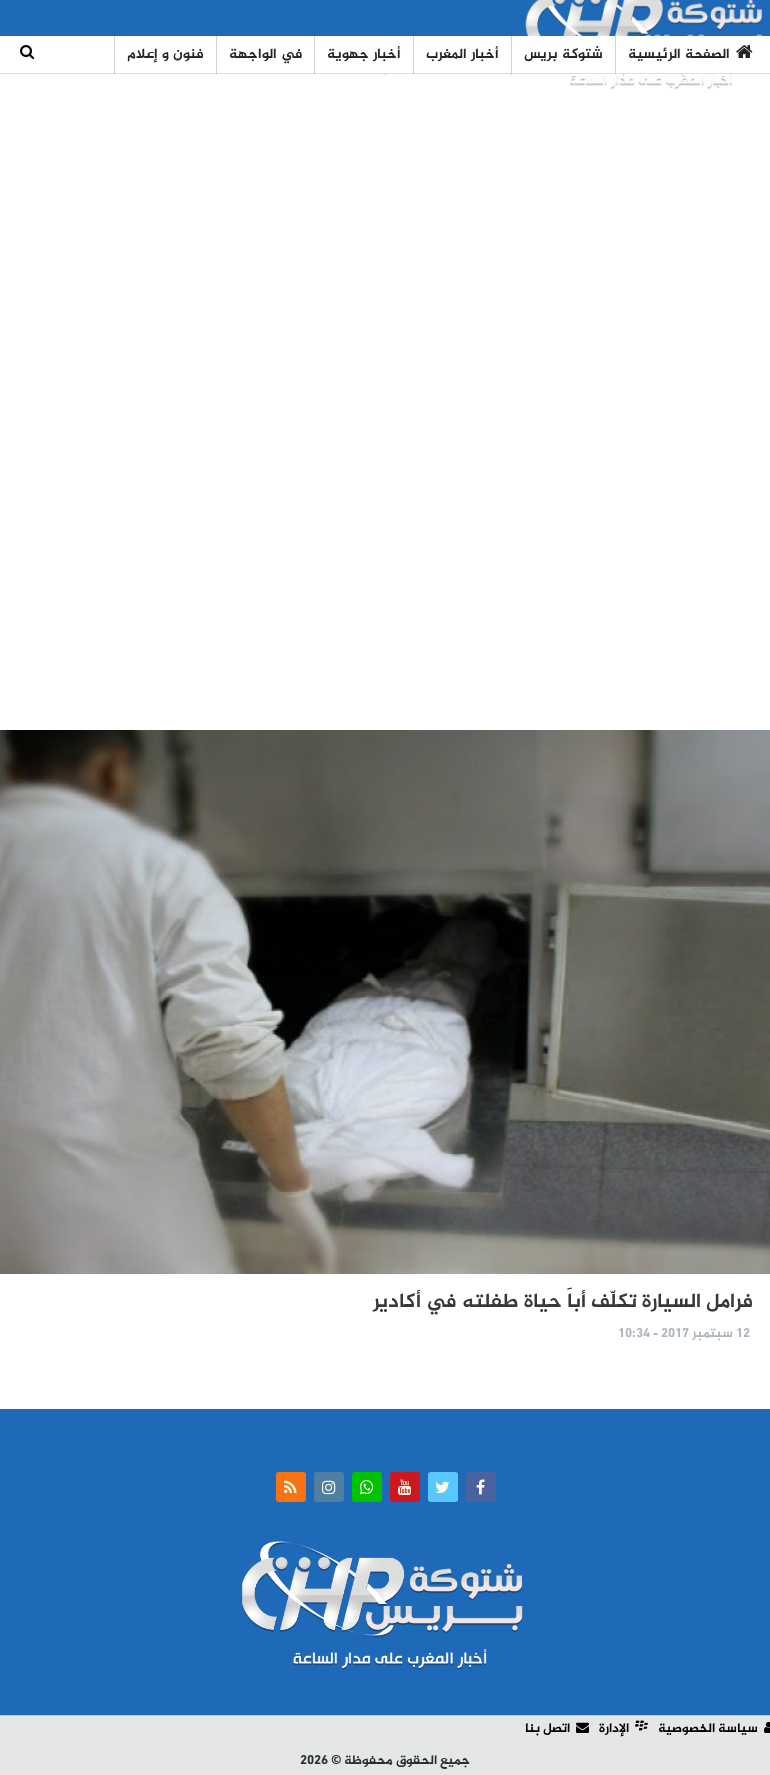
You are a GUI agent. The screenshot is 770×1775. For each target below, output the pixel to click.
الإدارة (623, 1729)
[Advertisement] (385, 403)
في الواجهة (265, 54)
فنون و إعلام (165, 54)
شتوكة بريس (563, 54)
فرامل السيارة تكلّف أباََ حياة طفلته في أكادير (563, 1302)
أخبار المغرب (462, 54)
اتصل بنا (557, 1729)
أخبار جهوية (364, 54)
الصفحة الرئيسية (690, 54)
